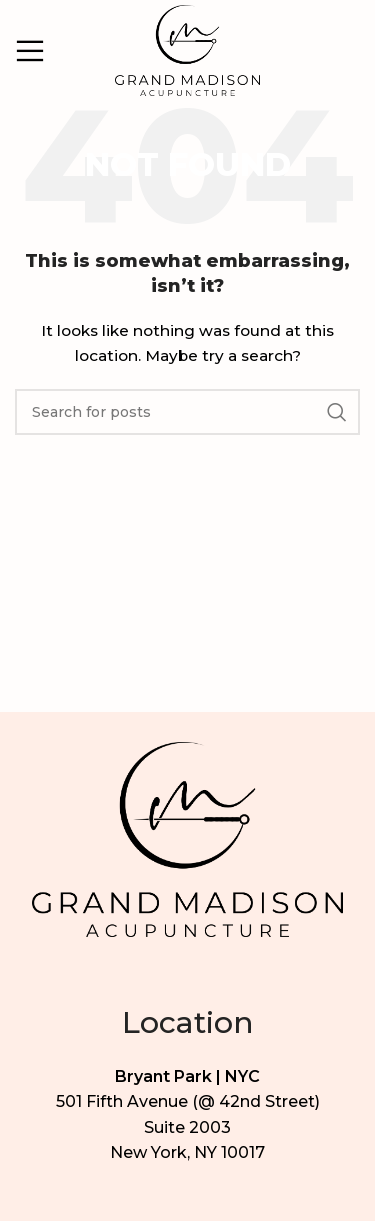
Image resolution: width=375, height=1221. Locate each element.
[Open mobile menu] (30, 51)
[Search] (187, 412)
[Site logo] (187, 49)
